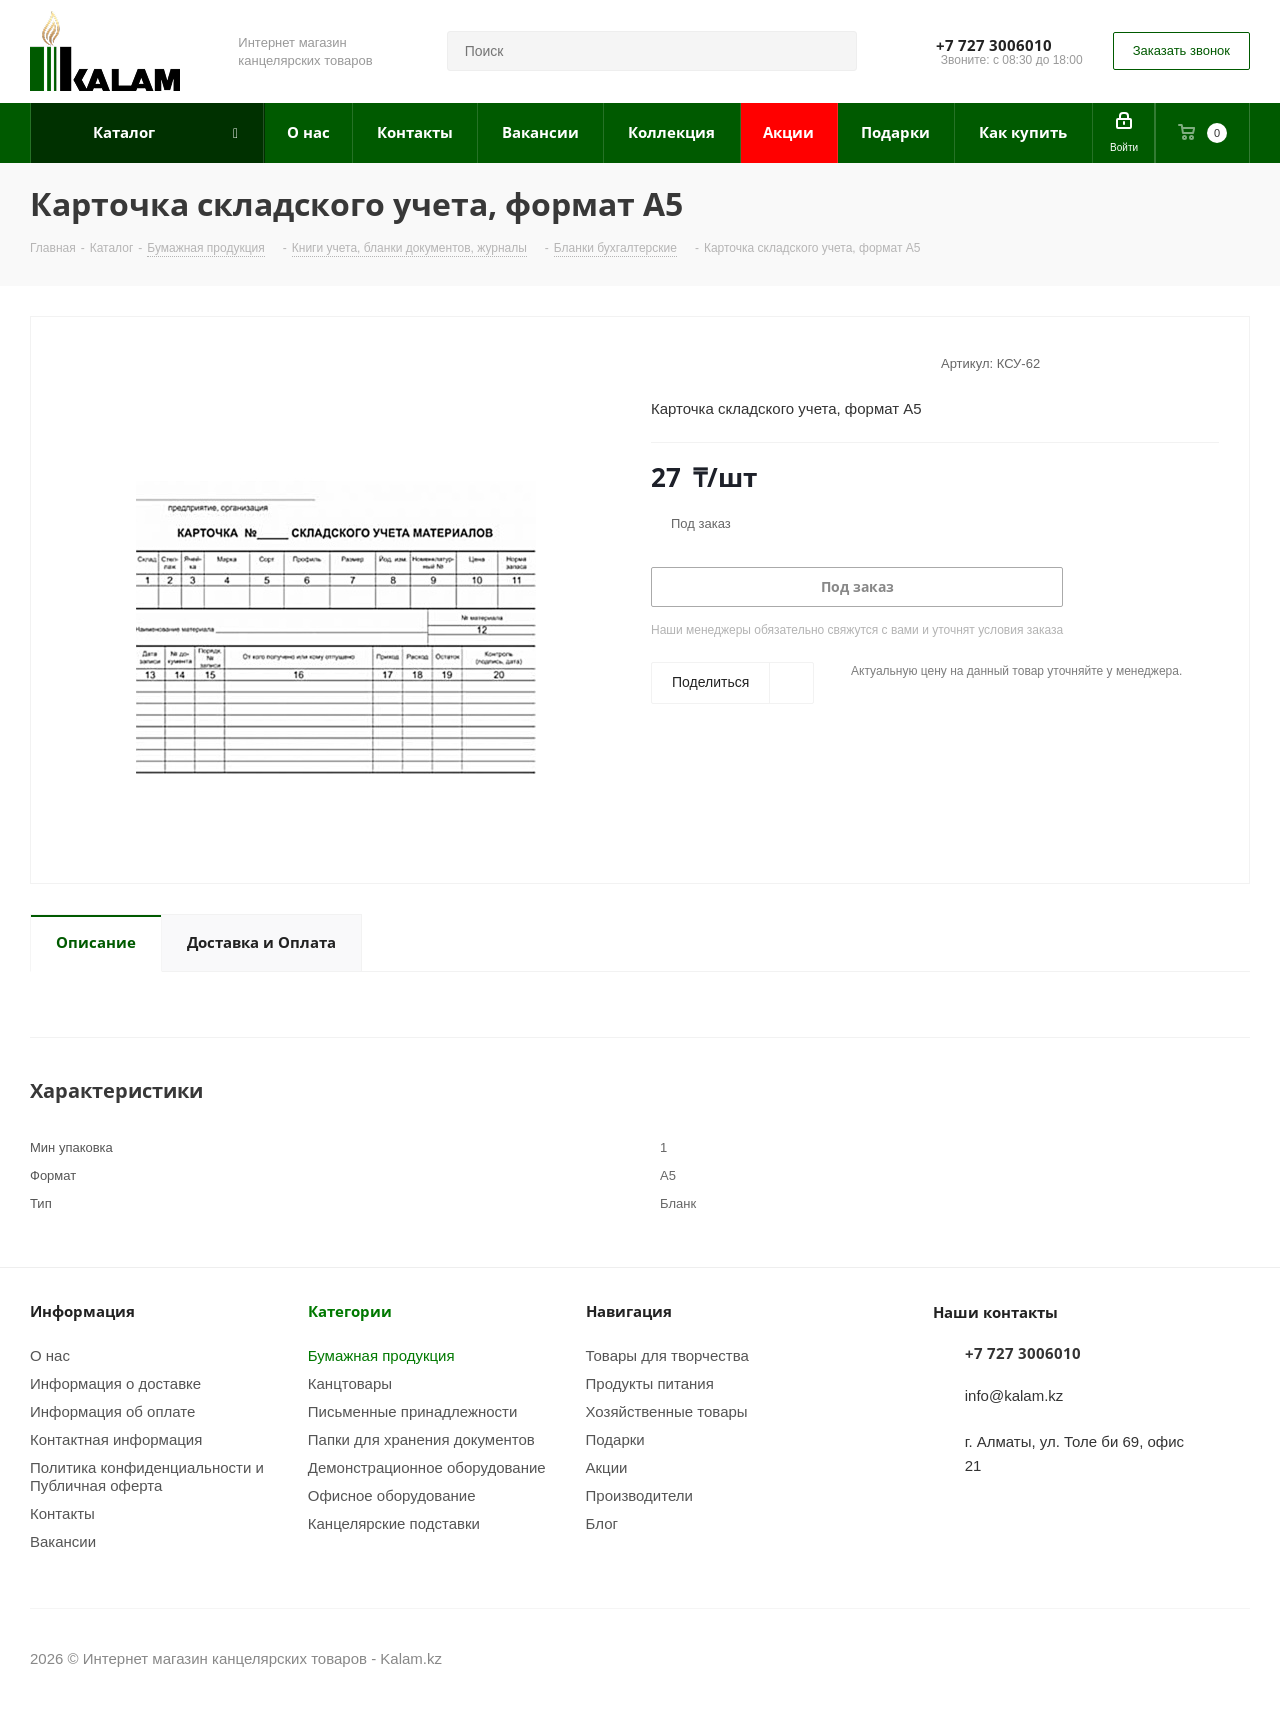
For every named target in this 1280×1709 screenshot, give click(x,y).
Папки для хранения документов (421, 1439)
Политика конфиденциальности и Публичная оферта (147, 1476)
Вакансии (63, 1541)
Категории (350, 1311)
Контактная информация (116, 1439)
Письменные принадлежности (413, 1411)
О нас (50, 1355)
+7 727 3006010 (994, 45)
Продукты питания (650, 1383)
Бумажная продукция (381, 1355)
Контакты (62, 1513)
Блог (602, 1523)
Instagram (1185, 1658)
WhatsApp (1235, 1658)
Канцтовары (350, 1383)
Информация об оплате (112, 1411)
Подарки (615, 1439)
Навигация (629, 1311)
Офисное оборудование (392, 1495)
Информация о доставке (115, 1383)
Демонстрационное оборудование (427, 1467)
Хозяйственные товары (667, 1411)
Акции (607, 1467)
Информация (82, 1311)
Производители (639, 1495)
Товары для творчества (667, 1355)
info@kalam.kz (1014, 1395)
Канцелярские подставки (394, 1523)
